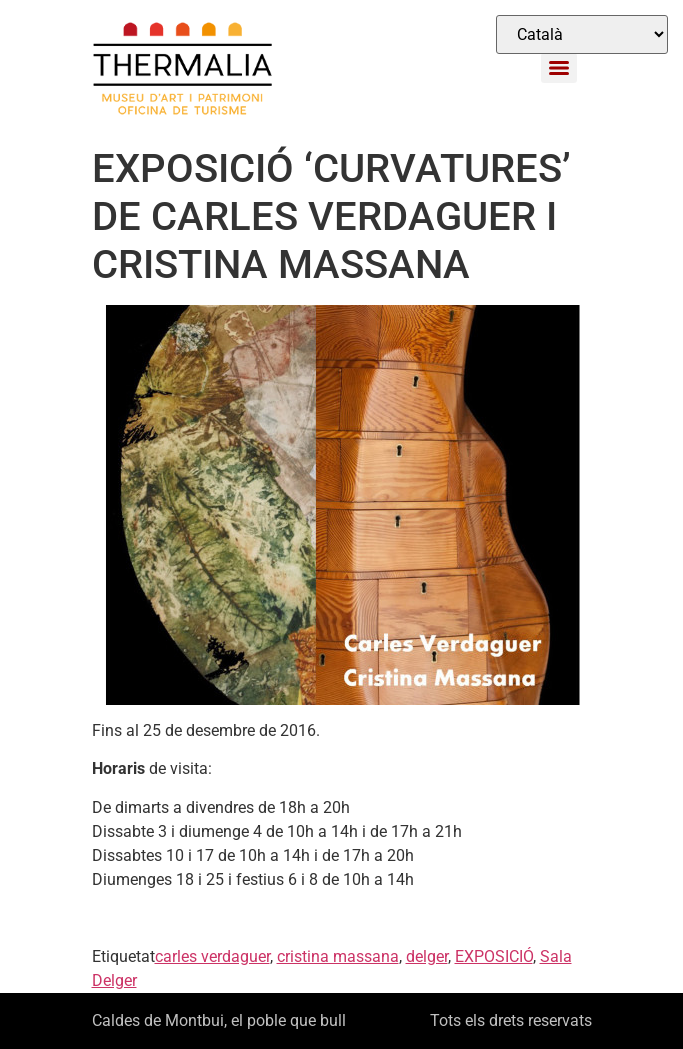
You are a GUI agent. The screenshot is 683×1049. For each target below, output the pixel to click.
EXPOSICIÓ (494, 956)
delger (427, 956)
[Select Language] (582, 34)
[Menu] (559, 68)
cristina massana (338, 956)
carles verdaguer (212, 956)
